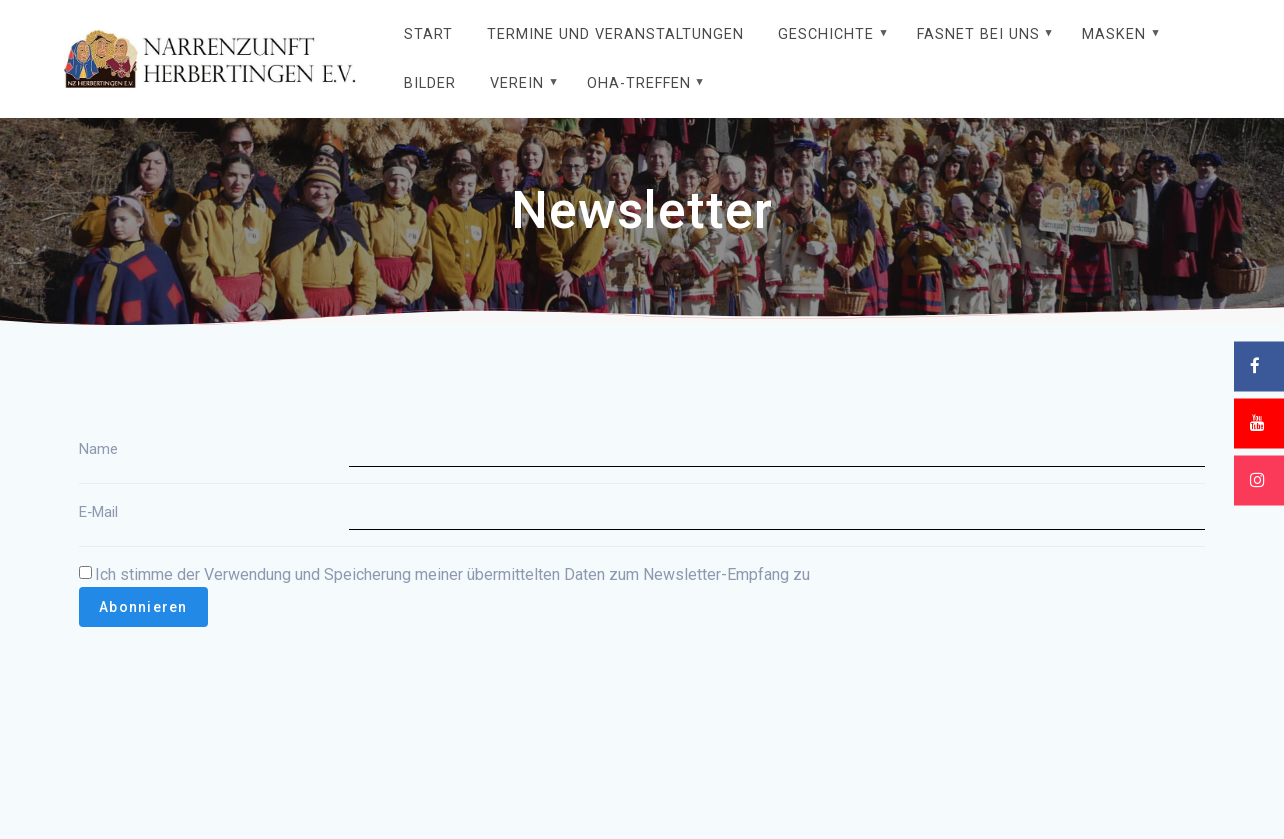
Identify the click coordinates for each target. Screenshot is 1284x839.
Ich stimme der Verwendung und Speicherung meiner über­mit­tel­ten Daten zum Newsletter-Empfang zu (444, 574)
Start (428, 34)
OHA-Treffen (639, 83)
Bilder (430, 83)
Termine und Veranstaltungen (615, 34)
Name (98, 449)
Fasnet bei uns (978, 34)
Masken (1114, 34)
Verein (517, 83)
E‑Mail (98, 512)
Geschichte (826, 34)
